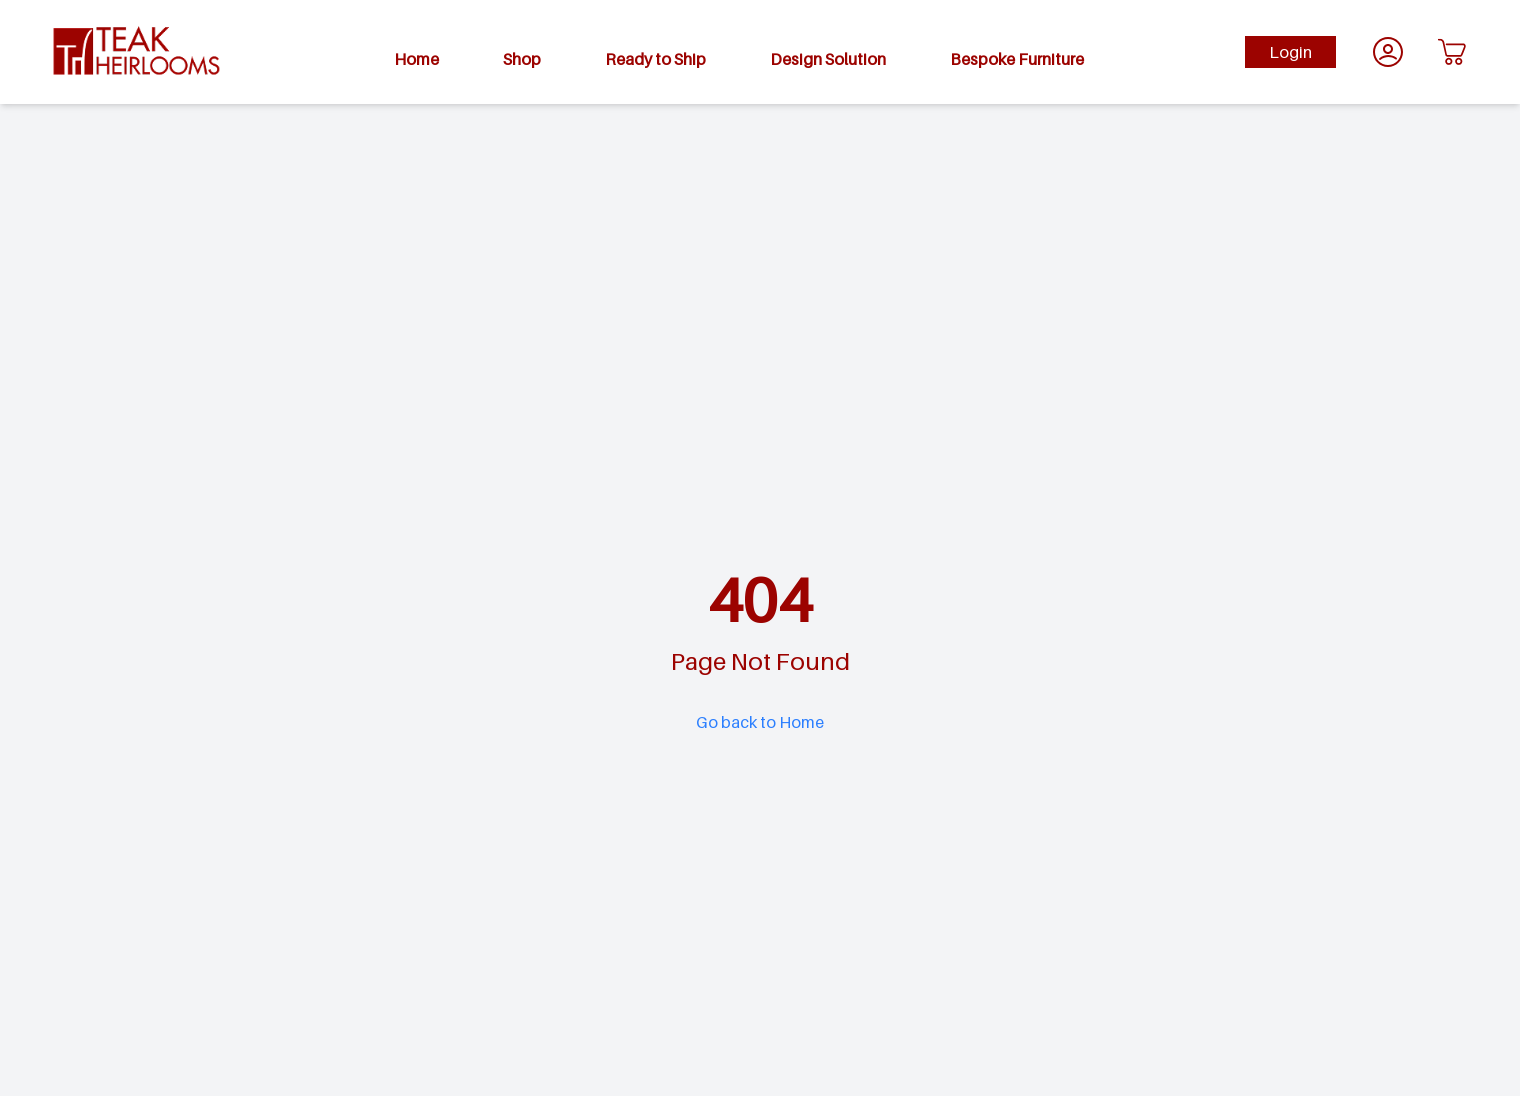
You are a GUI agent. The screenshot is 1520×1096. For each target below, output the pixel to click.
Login (1290, 52)
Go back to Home (760, 722)
